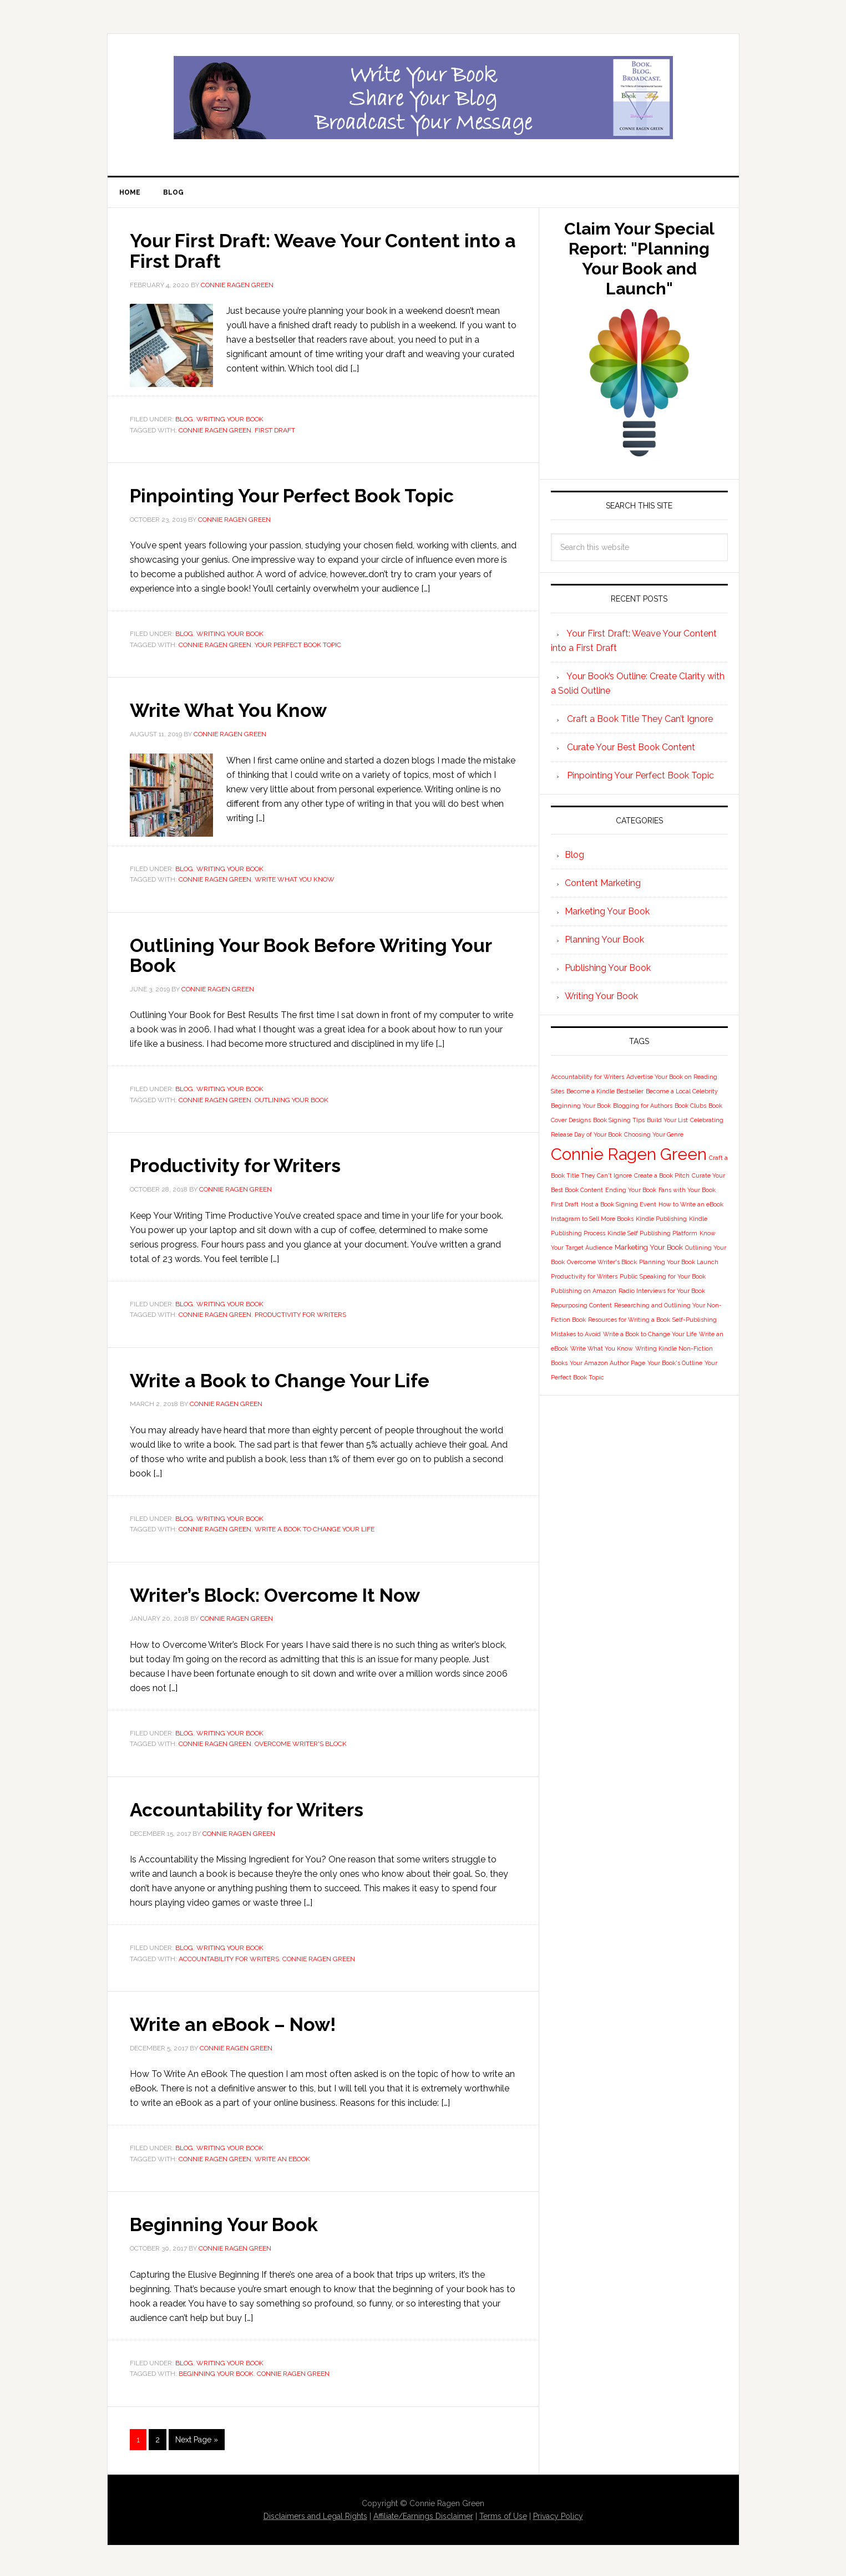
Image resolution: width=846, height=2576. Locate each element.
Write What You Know (234, 710)
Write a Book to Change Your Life (288, 1379)
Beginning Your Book (230, 2222)
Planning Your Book (604, 941)
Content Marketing (603, 885)
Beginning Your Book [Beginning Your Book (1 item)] (581, 1107)
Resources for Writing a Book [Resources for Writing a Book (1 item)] (629, 1321)
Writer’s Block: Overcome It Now (284, 1593)
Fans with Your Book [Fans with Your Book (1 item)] (687, 1192)
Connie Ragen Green (215, 431)
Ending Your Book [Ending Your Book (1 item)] (630, 1192)
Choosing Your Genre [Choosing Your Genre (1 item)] (653, 1136)
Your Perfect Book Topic (298, 646)
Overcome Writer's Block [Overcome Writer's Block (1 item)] (602, 1264)
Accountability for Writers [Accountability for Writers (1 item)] (587, 1079)
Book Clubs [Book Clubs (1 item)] (690, 1107)
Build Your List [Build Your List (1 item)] (667, 1122)
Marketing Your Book (607, 913)
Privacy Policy (558, 2513)
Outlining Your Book (291, 1100)
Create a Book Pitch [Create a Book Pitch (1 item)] (662, 1177)
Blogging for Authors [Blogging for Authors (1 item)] (642, 1107)
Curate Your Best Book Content (631, 749)
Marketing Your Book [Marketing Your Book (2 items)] (649, 1249)
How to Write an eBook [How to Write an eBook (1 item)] (690, 1206)
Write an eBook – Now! (240, 2022)
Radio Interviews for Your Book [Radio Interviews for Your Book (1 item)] (662, 1293)
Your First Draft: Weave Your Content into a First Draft (304, 252)
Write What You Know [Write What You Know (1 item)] (601, 1350)
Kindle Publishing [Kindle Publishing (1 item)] (661, 1221)
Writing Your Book (230, 421)
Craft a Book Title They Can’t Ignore (640, 720)
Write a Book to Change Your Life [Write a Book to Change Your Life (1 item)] (650, 1336)
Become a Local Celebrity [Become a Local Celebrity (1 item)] (682, 1093)
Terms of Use (503, 2513)
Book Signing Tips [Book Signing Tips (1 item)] (619, 1122)
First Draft (275, 431)
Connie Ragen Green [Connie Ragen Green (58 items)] (629, 1156)
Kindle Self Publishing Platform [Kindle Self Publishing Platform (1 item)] (652, 1235)
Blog (184, 421)
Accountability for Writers (252, 1808)
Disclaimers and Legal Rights (315, 2513)
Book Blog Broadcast (423, 97)
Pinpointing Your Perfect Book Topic (302, 496)
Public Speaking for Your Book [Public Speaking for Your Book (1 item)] (663, 1278)
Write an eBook (282, 2157)
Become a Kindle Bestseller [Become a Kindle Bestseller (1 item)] (605, 1093)
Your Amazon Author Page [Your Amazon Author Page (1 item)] (607, 1365)
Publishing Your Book (608, 970)
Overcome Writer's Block (301, 1743)
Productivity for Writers (241, 1165)
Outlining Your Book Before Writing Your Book (321, 955)
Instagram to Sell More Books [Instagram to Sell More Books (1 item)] (592, 1221)
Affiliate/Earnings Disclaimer (423, 2513)
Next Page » (196, 2436)
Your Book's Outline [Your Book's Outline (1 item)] (674, 1365)
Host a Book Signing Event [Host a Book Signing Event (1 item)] (618, 1206)
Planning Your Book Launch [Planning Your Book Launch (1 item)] (678, 1264)
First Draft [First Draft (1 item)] (565, 1206)
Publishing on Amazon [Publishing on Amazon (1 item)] (583, 1293)
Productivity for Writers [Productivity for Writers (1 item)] (584, 1278)
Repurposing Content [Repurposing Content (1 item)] (581, 1307)
